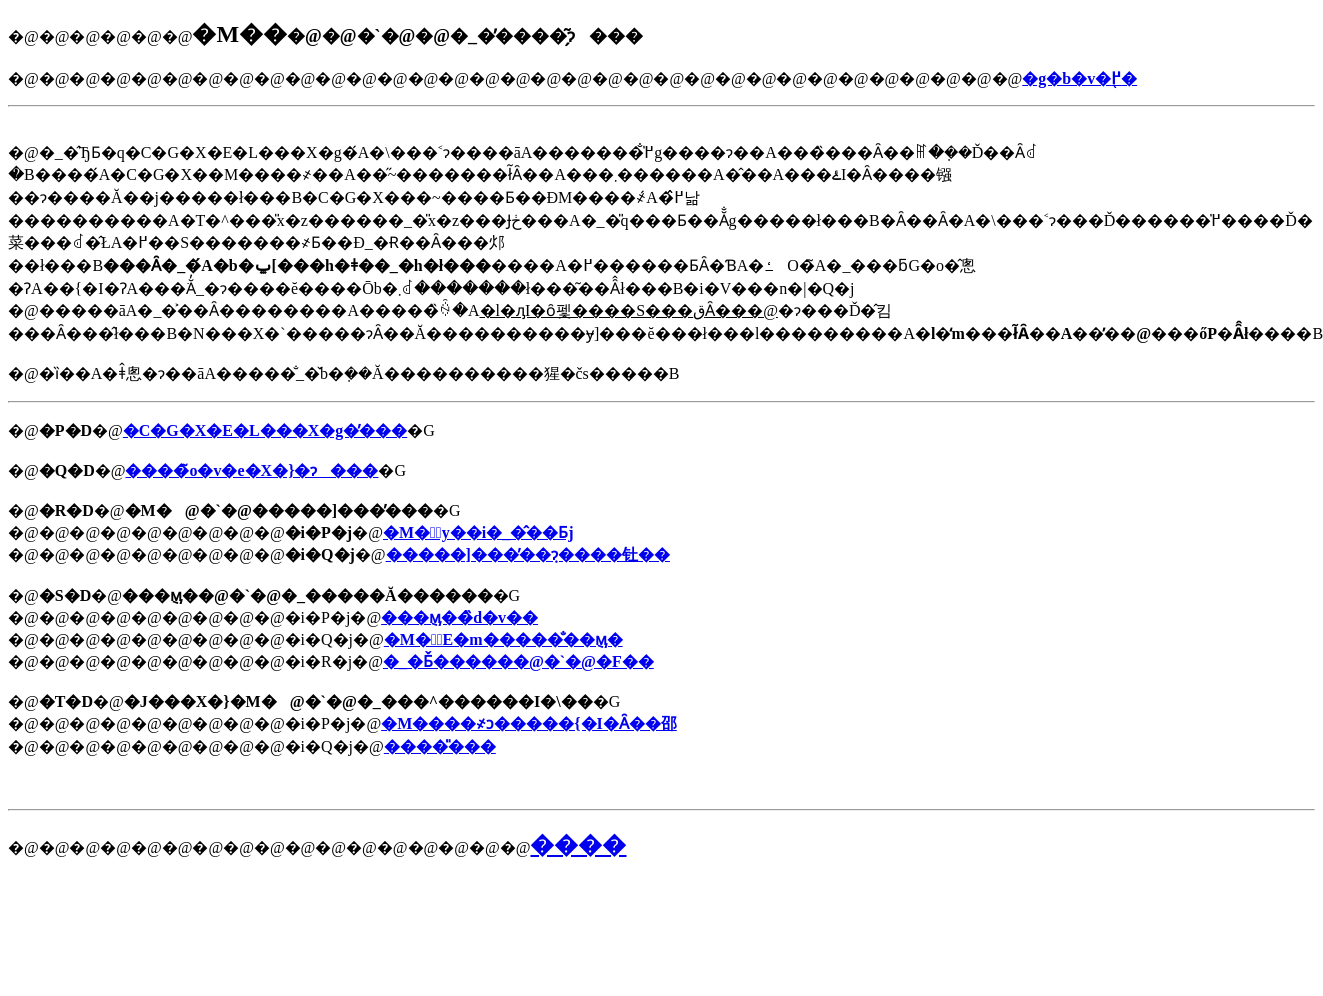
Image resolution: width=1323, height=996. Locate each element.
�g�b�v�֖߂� (1079, 78)
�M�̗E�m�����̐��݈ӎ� (503, 639)
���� (578, 845)
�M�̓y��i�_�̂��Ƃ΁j (478, 532)
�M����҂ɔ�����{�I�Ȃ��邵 (529, 723)
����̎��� (440, 746)
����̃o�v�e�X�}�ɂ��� (251, 470)
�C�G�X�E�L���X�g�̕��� (265, 430)
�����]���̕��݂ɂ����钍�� (528, 554)
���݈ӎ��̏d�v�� (459, 617)
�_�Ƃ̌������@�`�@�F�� (518, 661)
